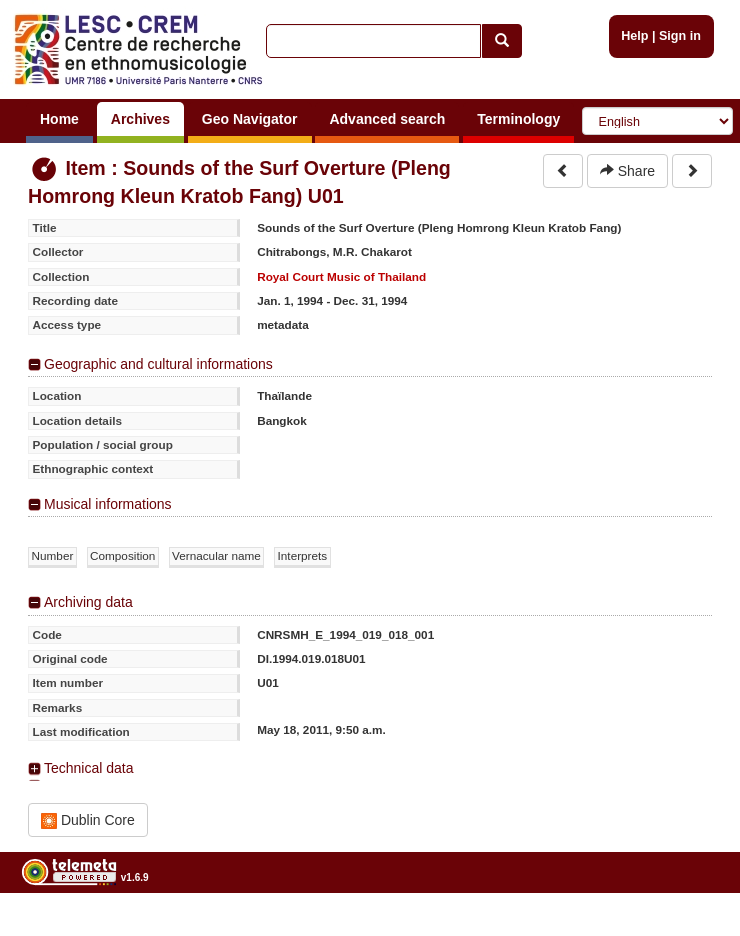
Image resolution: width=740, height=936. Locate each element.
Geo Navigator (250, 119)
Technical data (89, 768)
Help (634, 36)
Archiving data (88, 602)
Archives (140, 119)
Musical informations (108, 504)
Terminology (518, 119)
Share (627, 171)
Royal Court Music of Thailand (341, 276)
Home (59, 119)
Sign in (680, 36)
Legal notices (690, 928)
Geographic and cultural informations (158, 364)
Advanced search (387, 119)
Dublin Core (88, 820)
